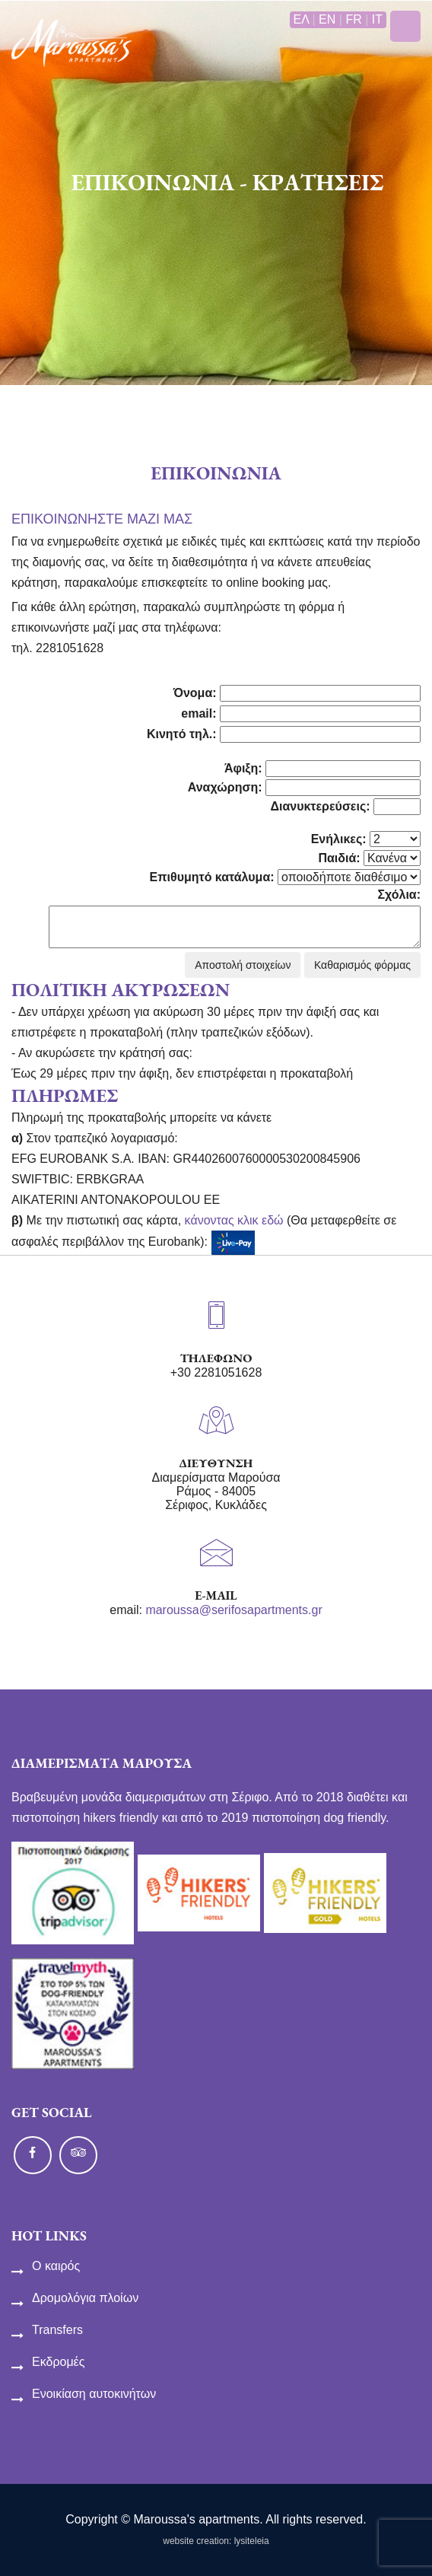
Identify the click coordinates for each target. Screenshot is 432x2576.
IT (377, 19)
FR (353, 19)
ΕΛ (301, 19)
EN (327, 19)
